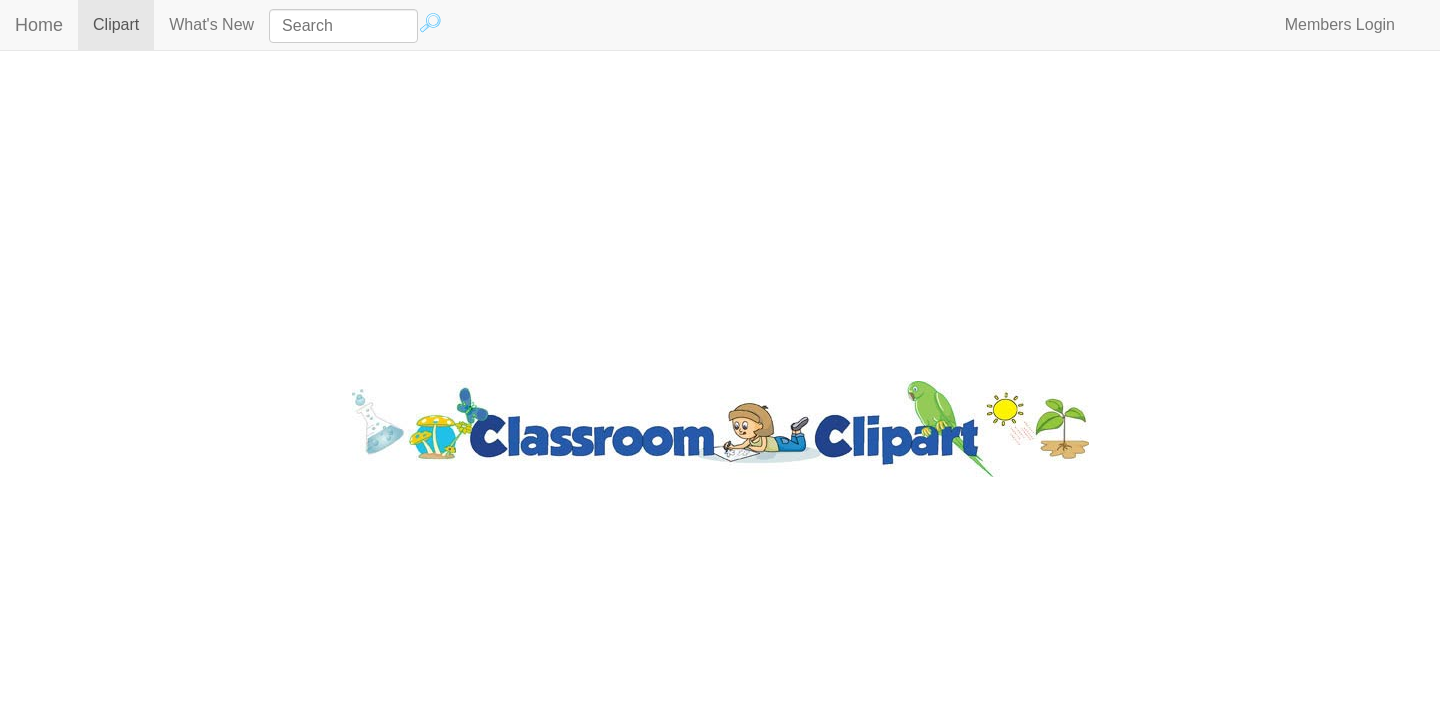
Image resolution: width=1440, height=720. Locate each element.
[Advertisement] (720, 211)
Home (39, 25)
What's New (211, 24)
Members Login (1340, 24)
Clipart (123, 23)
